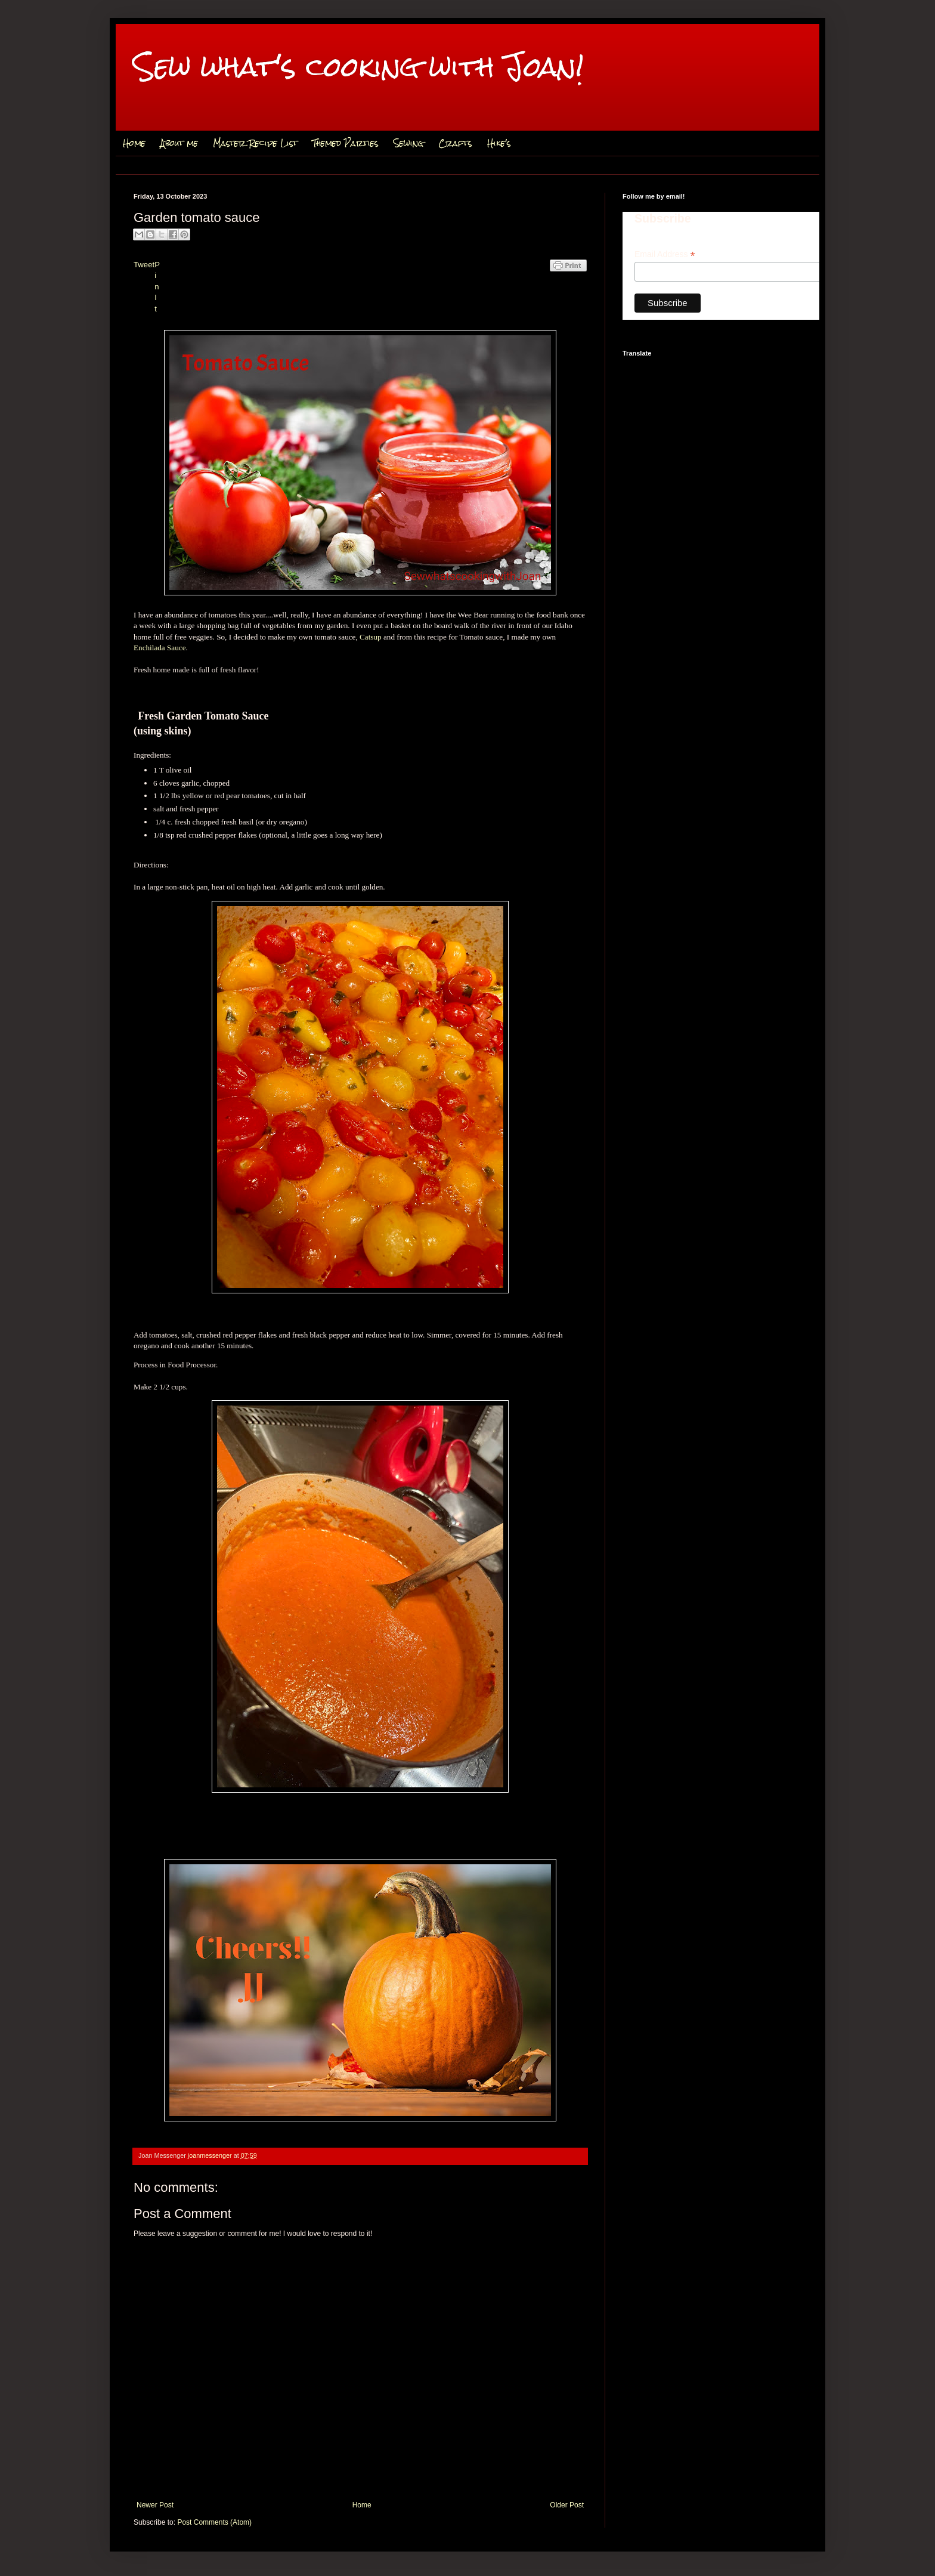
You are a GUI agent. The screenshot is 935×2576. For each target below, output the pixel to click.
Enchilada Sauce (160, 647)
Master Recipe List (255, 143)
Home (134, 143)
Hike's (499, 143)
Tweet (144, 264)
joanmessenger (211, 2155)
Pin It (157, 286)
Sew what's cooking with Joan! (359, 66)
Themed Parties (345, 143)
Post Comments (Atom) (214, 2522)
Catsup (371, 636)
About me (179, 143)
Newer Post (155, 2505)
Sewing (408, 143)
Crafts (455, 143)
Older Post (567, 2505)
